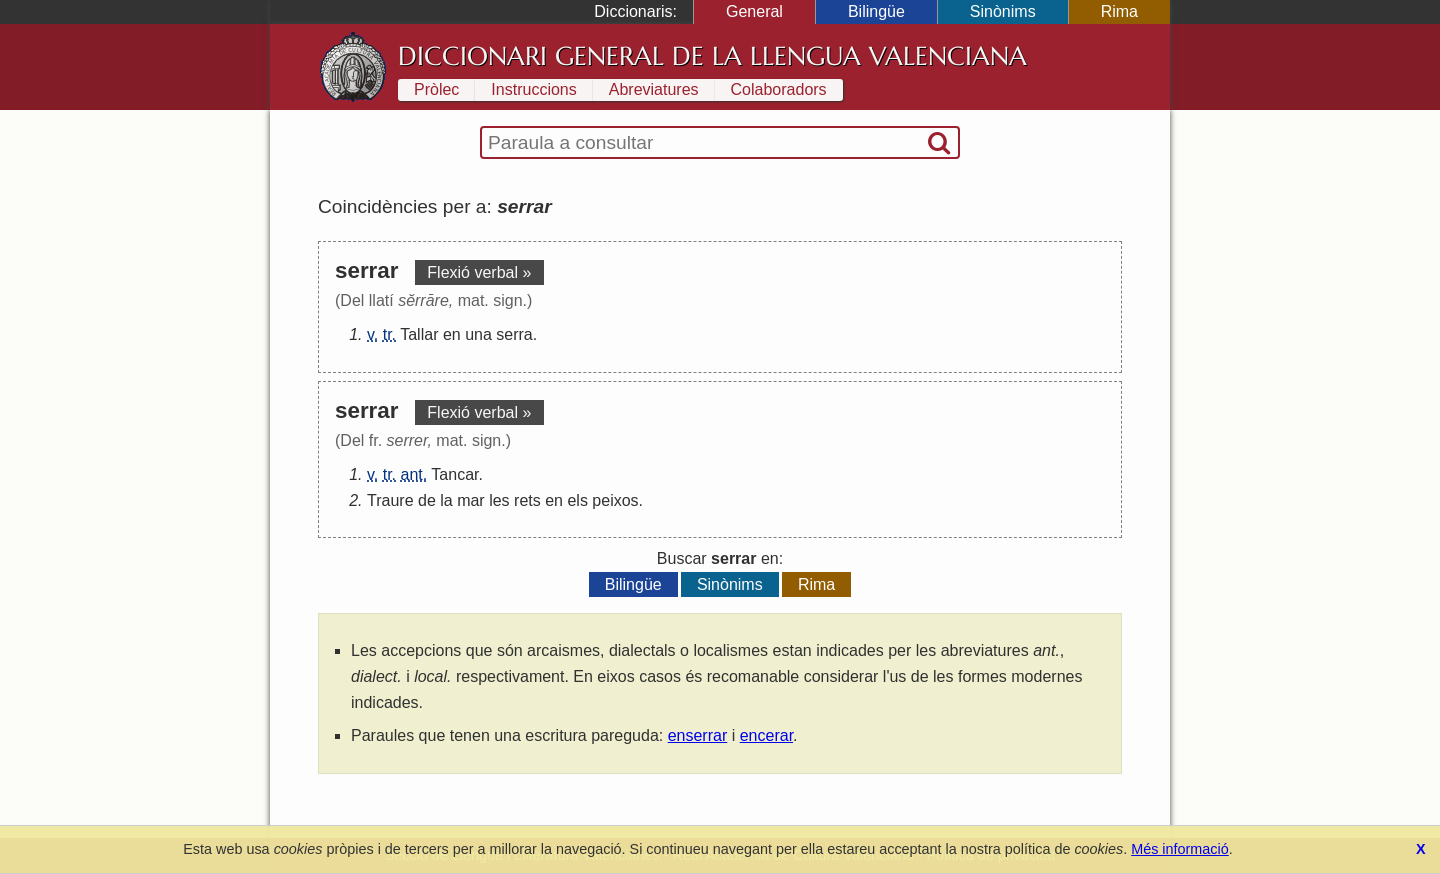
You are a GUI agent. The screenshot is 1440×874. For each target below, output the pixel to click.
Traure (390, 500)
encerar (766, 735)
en (452, 334)
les (499, 500)
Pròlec (436, 89)
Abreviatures (654, 89)
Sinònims (1003, 11)
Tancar (454, 474)
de (427, 500)
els (577, 500)
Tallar (419, 334)
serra (514, 334)
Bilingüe (876, 11)
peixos (615, 500)
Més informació (1180, 849)
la (446, 500)
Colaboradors (779, 89)
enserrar (698, 735)
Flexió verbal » (479, 272)
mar (471, 500)
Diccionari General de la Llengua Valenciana (712, 56)
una (478, 334)
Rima (1119, 11)
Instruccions (533, 89)
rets (527, 500)
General (754, 11)
